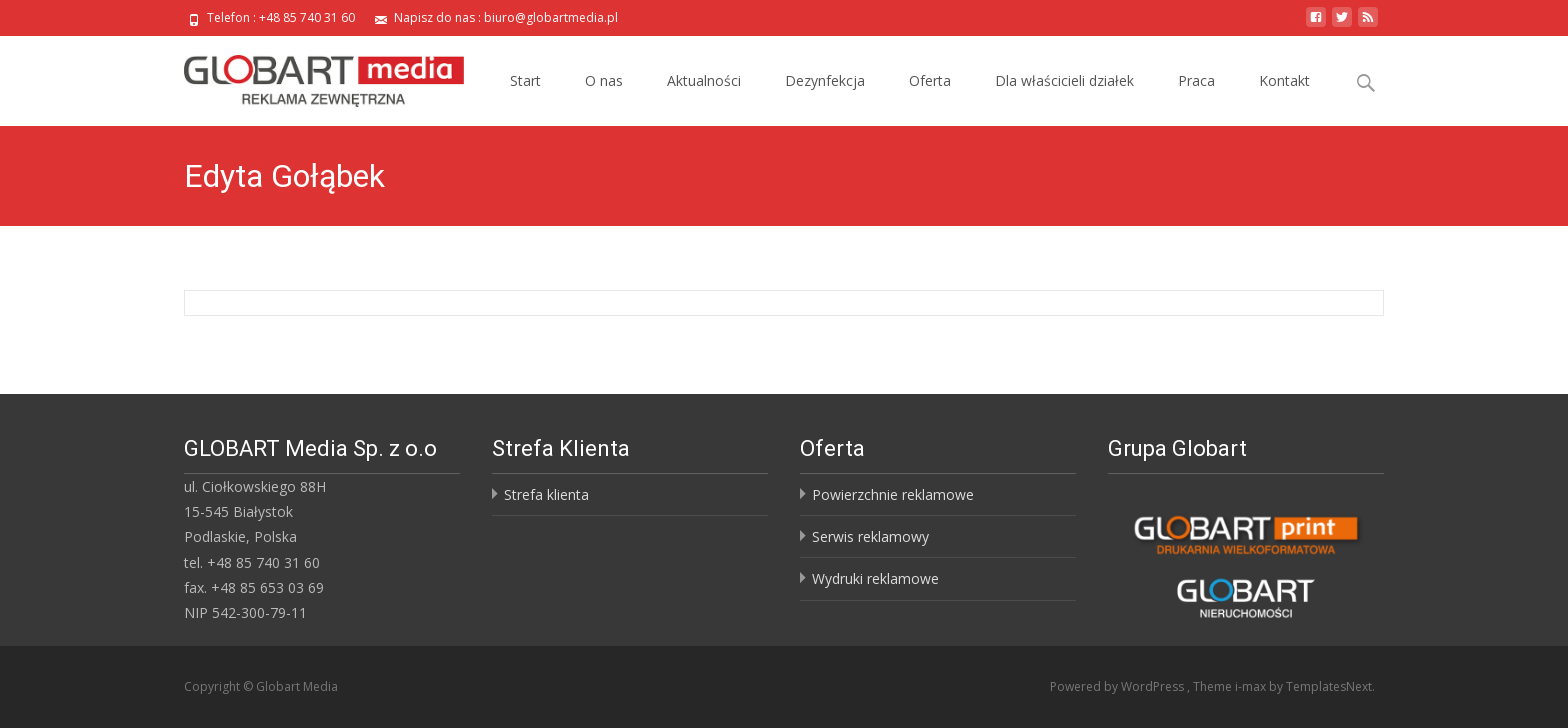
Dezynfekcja (825, 80)
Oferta (930, 80)
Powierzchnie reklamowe (893, 494)
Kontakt (1284, 80)
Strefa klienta (546, 494)
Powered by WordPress (1118, 686)
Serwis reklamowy (870, 536)
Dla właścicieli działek (1064, 80)
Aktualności (704, 80)
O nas (604, 80)
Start (525, 80)
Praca (1196, 80)
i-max (1252, 686)
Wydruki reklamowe (875, 578)
